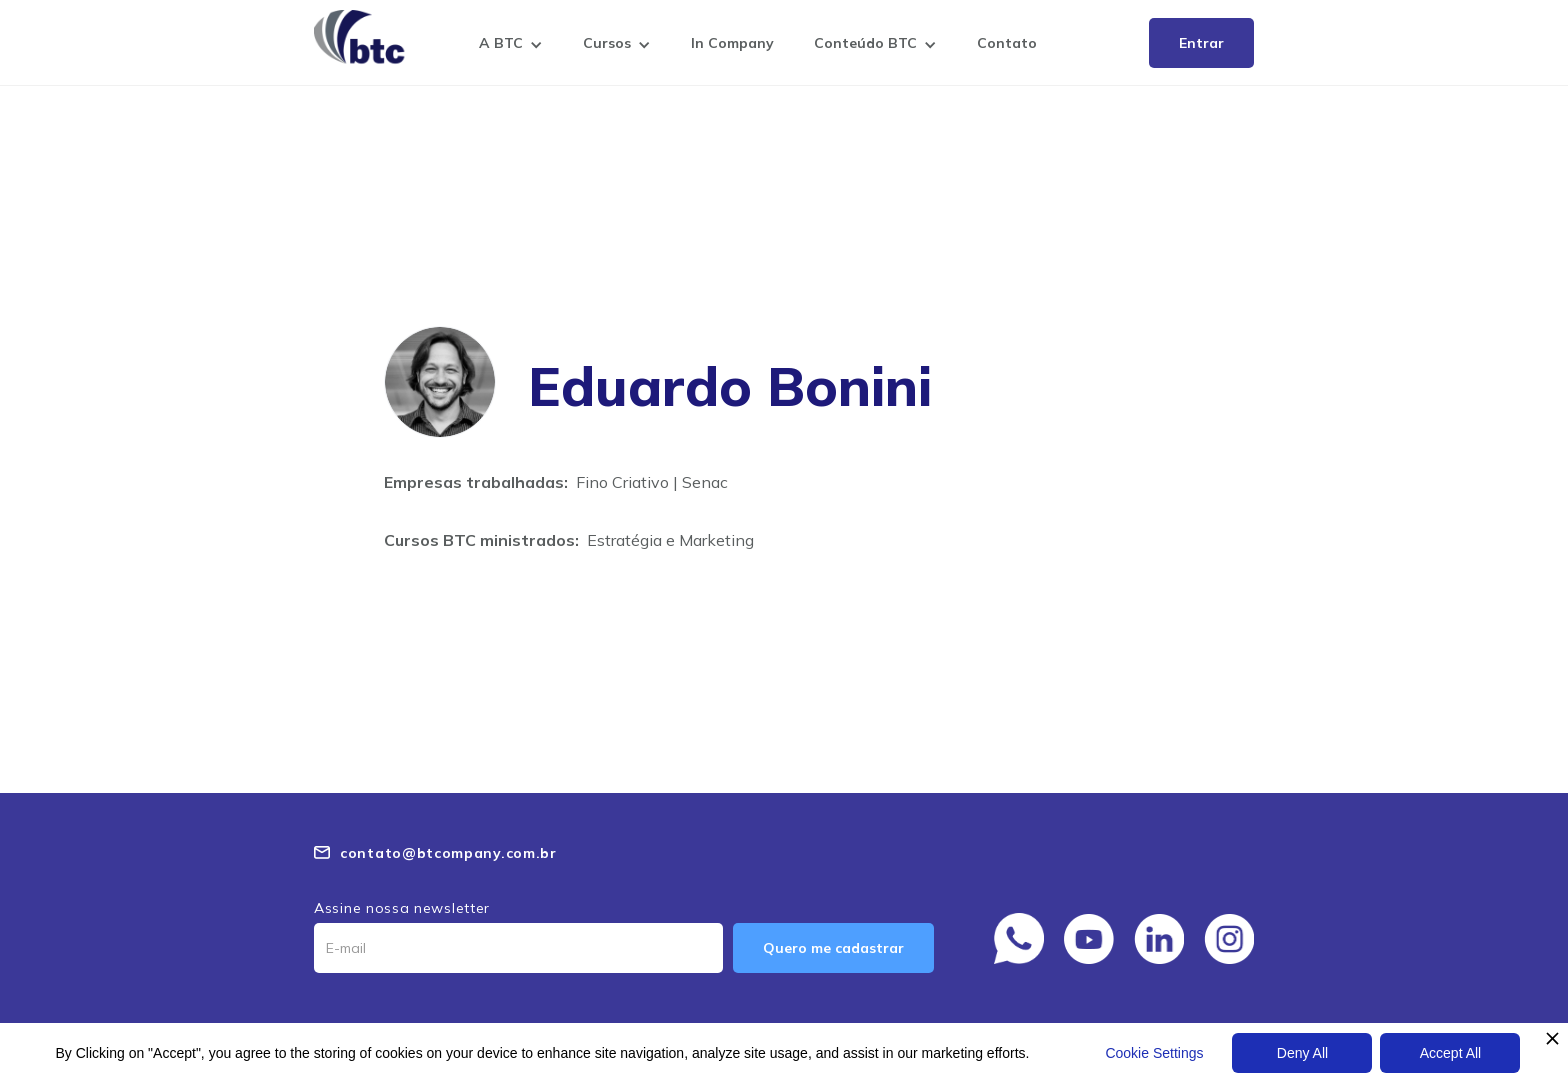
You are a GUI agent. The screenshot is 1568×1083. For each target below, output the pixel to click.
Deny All (1302, 1053)
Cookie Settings (1154, 1053)
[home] (364, 37)
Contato (1007, 43)
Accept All (1450, 1053)
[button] (511, 46)
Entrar (1201, 43)
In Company (732, 43)
